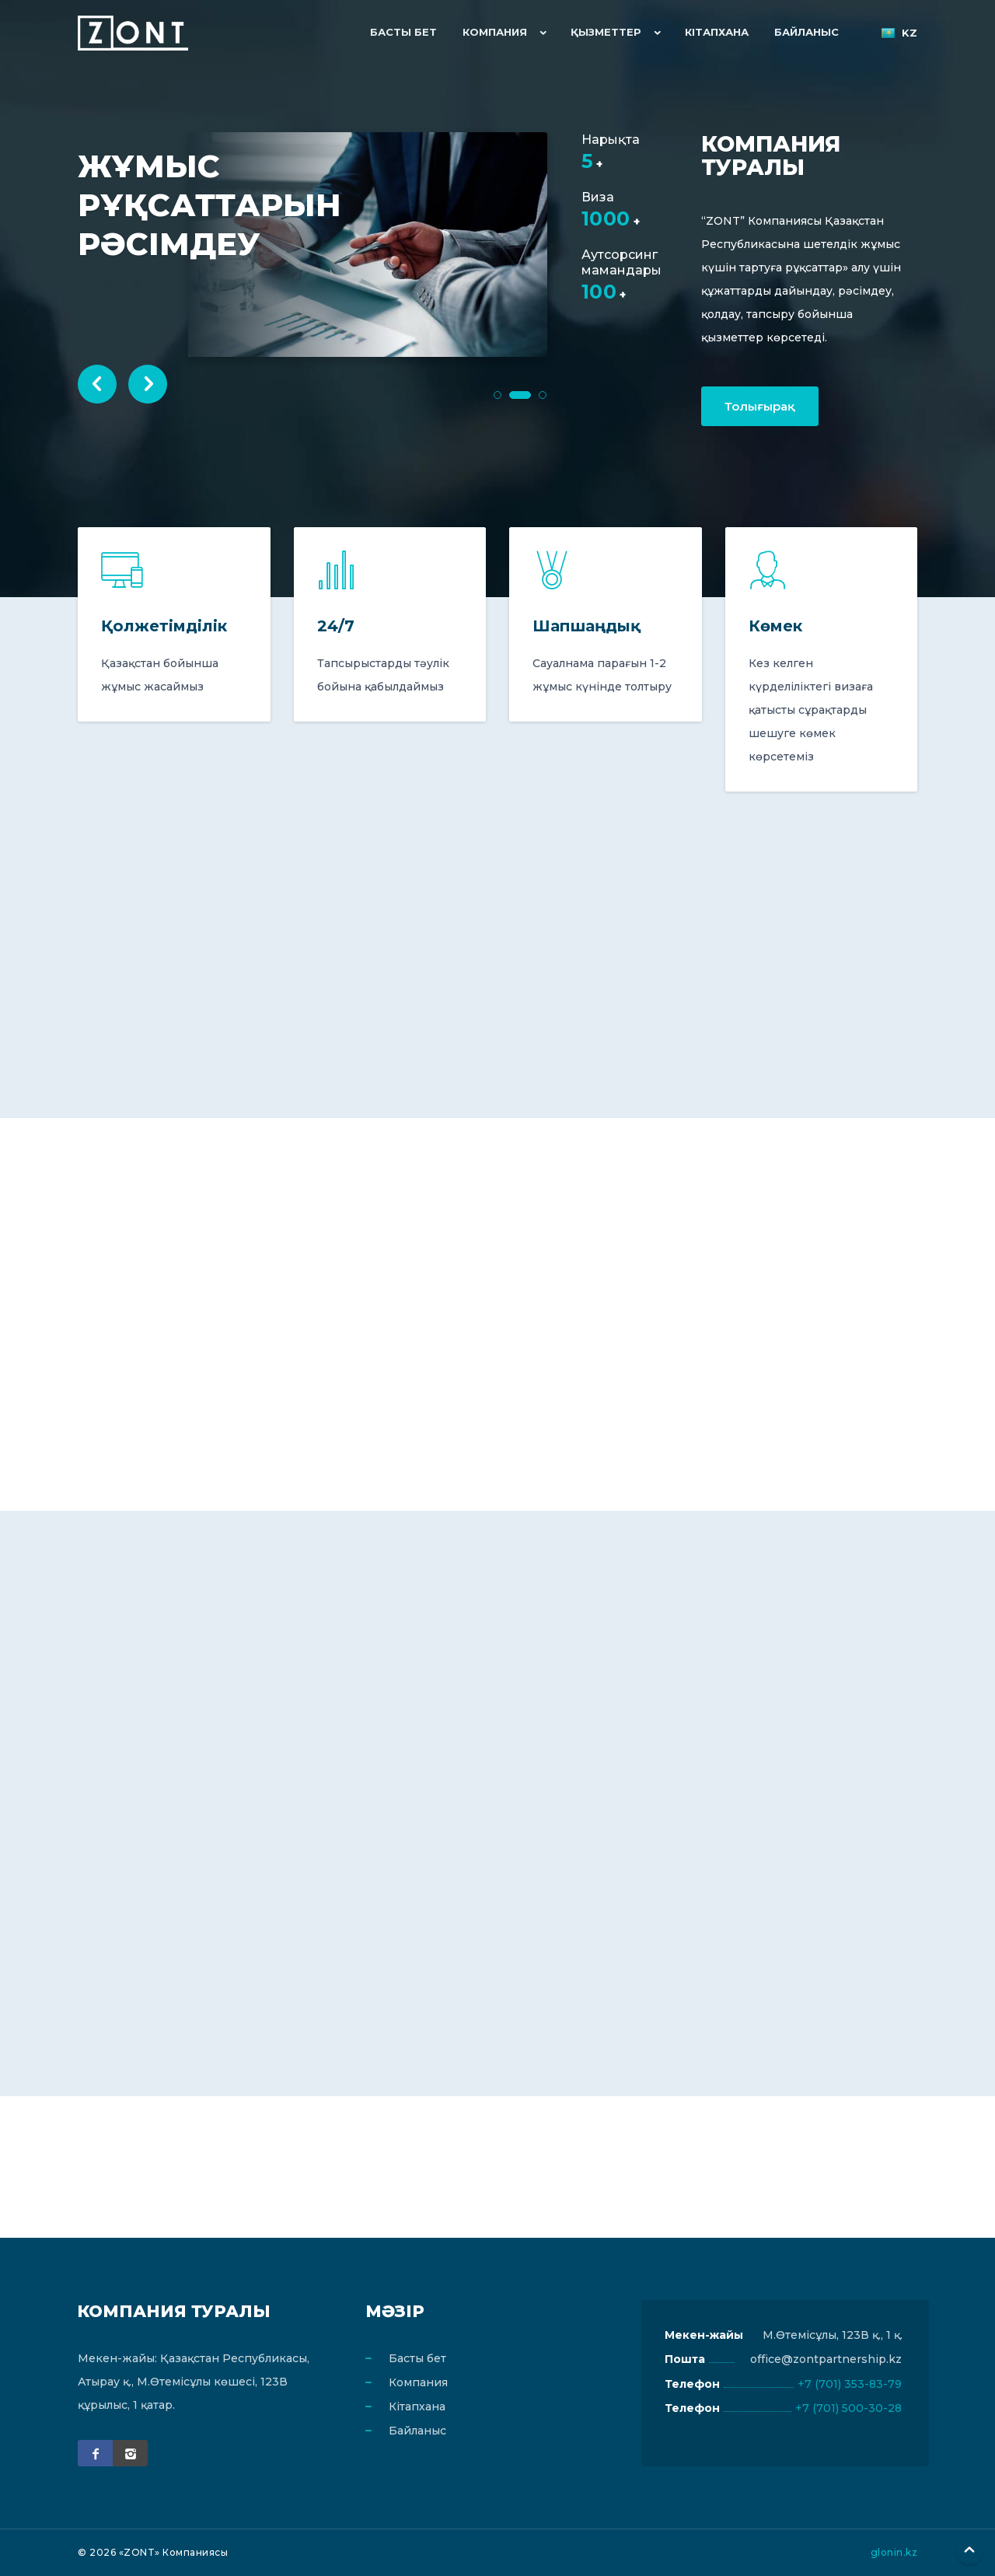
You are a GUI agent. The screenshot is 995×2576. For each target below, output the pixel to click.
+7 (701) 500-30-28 (848, 2409)
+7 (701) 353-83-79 (850, 2384)
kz (899, 33)
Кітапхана (720, 32)
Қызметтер (609, 32)
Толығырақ (760, 406)
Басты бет (410, 32)
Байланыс (807, 32)
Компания (499, 32)
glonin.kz (894, 2552)
